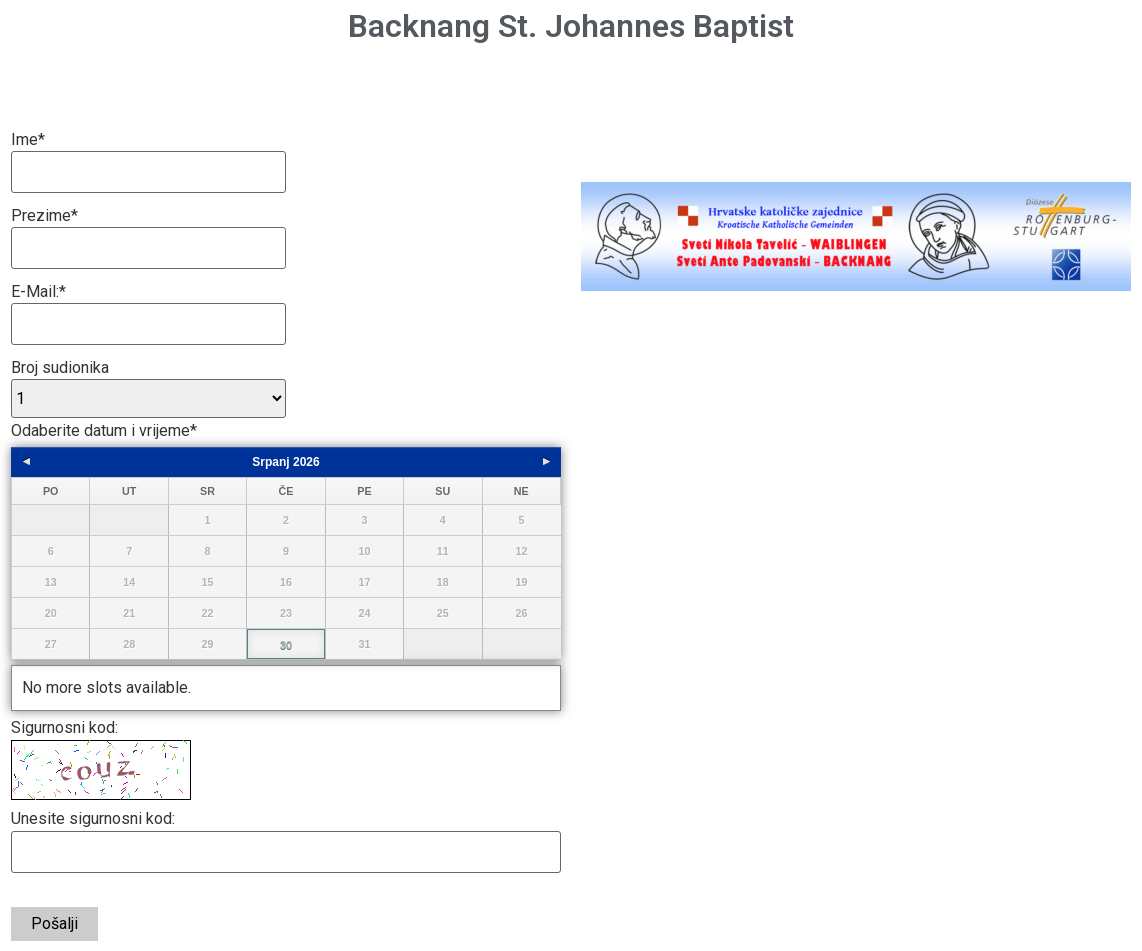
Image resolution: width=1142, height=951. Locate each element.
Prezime (44, 216)
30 (286, 645)
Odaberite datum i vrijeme (104, 431)
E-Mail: (38, 292)
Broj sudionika (60, 368)
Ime (28, 140)
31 (364, 644)
